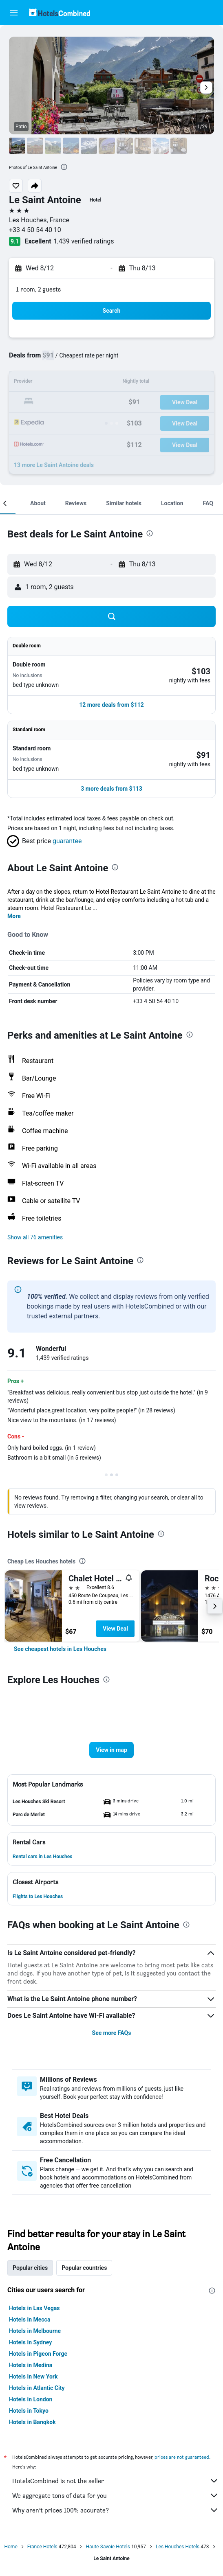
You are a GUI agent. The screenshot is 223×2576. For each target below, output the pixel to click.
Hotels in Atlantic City (36, 2388)
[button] (14, 13)
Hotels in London (30, 2399)
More (14, 916)
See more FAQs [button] (111, 2033)
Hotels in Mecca (29, 2319)
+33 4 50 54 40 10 (35, 230)
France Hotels (42, 2547)
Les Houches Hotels (177, 2547)
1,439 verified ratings (84, 241)
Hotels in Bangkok (32, 2422)
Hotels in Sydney (30, 2342)
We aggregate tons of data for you (115, 2495)
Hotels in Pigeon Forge (38, 2353)
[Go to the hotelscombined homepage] (59, 12)
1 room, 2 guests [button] (38, 289)
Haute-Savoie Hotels (108, 2547)
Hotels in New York (33, 2376)
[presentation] (64, 167)
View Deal (115, 1628)
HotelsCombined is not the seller (115, 2481)
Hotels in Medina (30, 2365)
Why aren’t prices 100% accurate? (115, 2510)
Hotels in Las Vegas (34, 2308)
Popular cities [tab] (30, 2268)
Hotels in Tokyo (29, 2410)
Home (10, 2547)
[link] (60, 1649)
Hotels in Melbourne (35, 2331)
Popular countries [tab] (84, 2268)
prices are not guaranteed (182, 2457)
